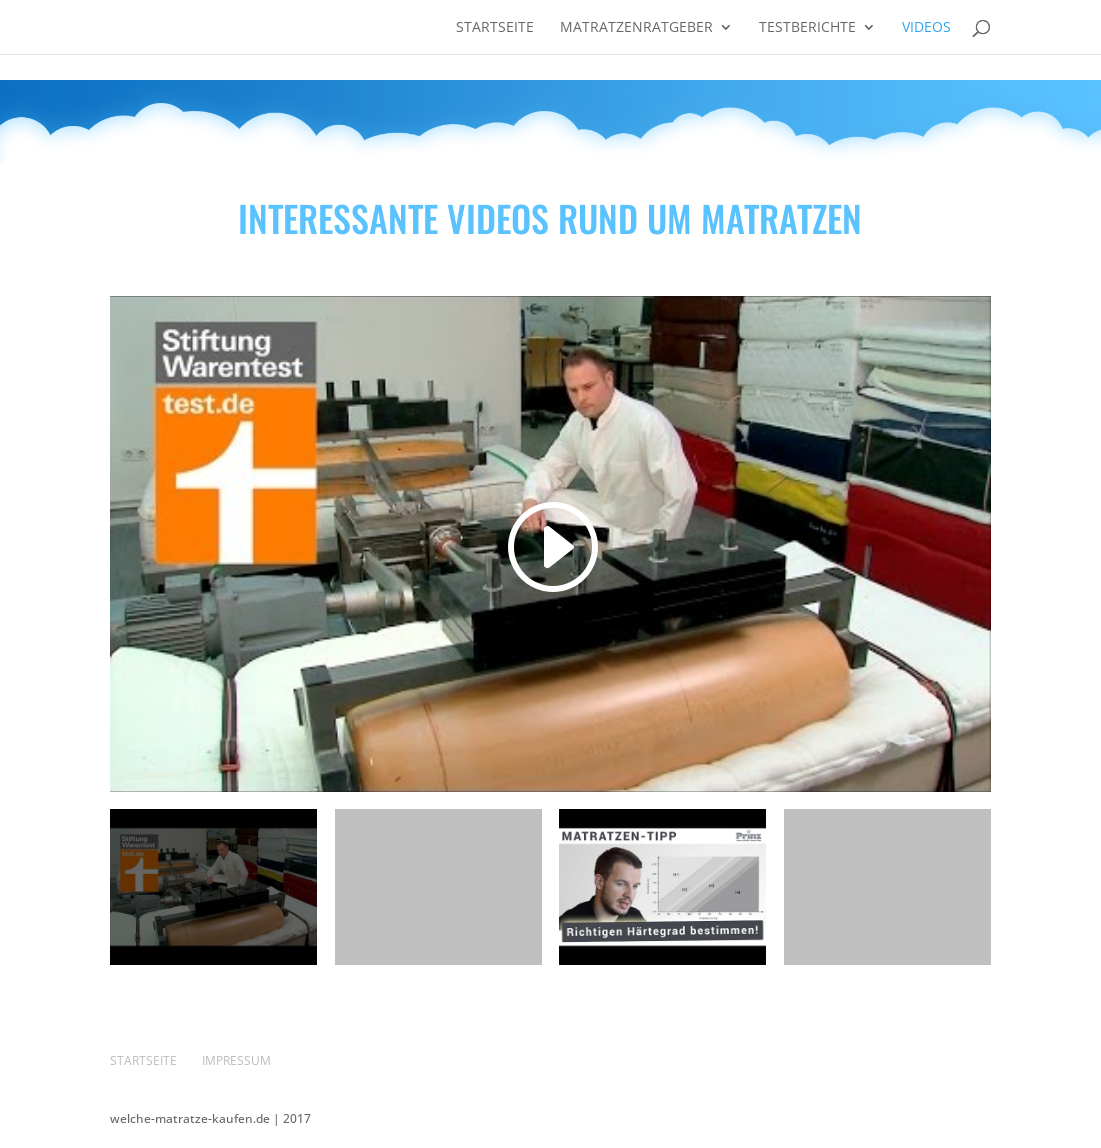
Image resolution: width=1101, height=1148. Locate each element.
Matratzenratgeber (636, 28)
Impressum (236, 1060)
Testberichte (807, 28)
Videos (926, 28)
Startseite (495, 28)
